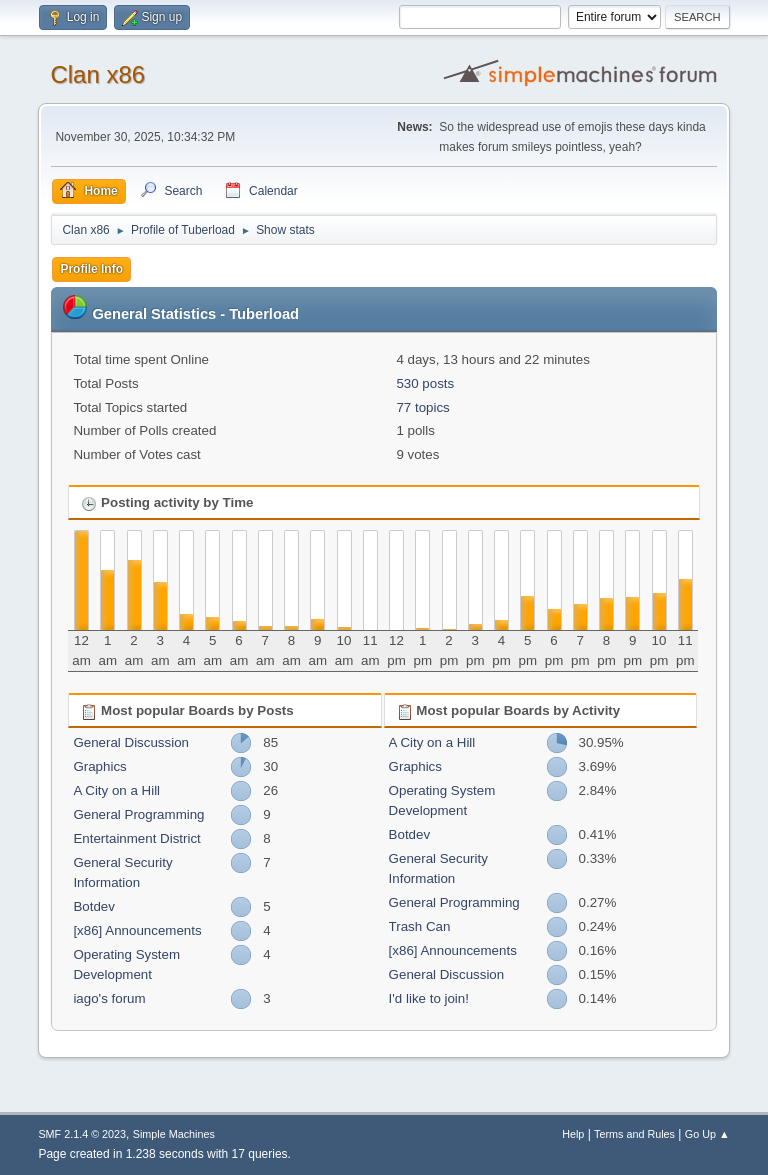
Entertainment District (136, 838)
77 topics (422, 407)
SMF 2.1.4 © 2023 (82, 1134)
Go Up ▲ (707, 1134)
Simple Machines (174, 1134)
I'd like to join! (429, 998)
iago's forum (109, 998)
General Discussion (131, 742)
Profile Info (91, 269)
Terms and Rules (634, 1134)
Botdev (94, 906)
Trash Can (420, 926)
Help (573, 1134)
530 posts (425, 383)
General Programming (138, 814)
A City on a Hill (116, 790)
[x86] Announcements (137, 930)
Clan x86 (97, 74)
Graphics (99, 766)
